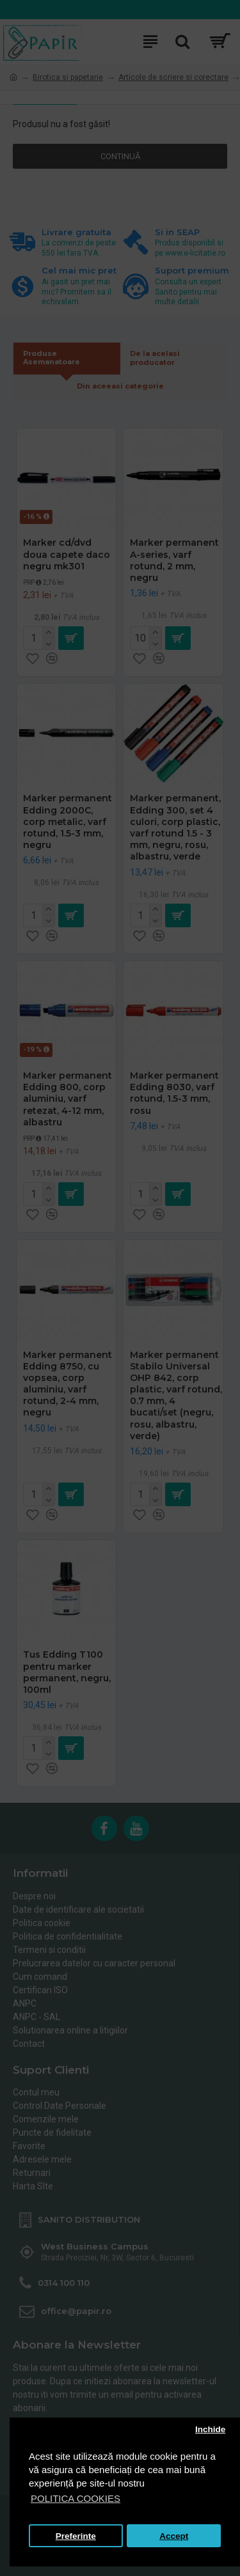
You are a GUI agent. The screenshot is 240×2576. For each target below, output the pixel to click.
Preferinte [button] (76, 2536)
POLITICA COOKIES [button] (75, 2498)
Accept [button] (173, 2536)
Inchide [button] (210, 2429)
